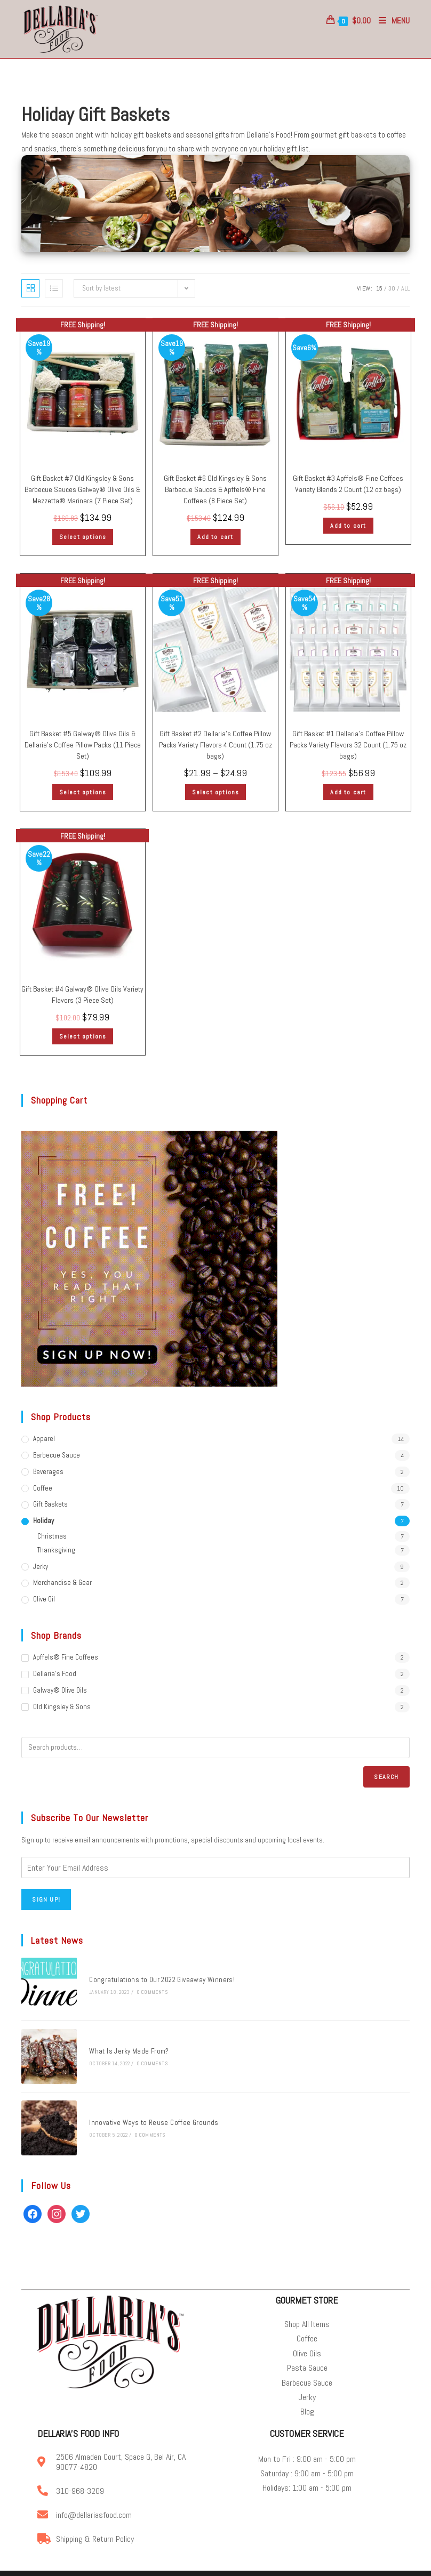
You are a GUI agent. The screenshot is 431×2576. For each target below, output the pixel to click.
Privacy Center (337, 2565)
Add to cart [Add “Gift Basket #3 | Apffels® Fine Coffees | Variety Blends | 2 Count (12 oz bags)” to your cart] (348, 526)
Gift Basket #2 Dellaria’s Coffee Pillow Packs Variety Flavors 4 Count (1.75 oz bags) (215, 746)
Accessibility (378, 2565)
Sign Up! (46, 1900)
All (405, 289)
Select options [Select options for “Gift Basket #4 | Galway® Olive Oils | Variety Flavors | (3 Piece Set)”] (83, 1037)
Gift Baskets (50, 1505)
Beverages (48, 1472)
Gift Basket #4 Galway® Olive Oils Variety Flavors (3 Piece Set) (82, 995)
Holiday (43, 1521)
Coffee (42, 1488)
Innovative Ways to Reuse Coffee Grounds (147, 2108)
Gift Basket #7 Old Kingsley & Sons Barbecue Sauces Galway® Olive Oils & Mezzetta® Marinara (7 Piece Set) (82, 490)
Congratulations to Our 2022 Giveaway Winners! (155, 1977)
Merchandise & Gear (62, 1583)
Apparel (44, 1439)
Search (386, 1777)
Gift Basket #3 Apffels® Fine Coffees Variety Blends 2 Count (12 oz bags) (348, 484)
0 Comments (145, 1989)
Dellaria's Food (54, 1674)
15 (379, 289)
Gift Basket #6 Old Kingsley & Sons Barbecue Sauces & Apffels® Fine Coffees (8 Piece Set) (215, 490)
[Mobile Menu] (390, 20)
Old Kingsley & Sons (62, 1707)
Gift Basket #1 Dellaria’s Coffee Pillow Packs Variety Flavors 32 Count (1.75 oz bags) (348, 746)
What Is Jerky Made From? (122, 2043)
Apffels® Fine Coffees (65, 1658)
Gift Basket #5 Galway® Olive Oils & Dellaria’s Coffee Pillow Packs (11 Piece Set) (83, 746)
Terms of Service (292, 2565)
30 (391, 289)
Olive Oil (44, 1600)
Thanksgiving (56, 1551)
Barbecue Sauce (56, 1456)
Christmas (52, 1537)
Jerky (40, 1567)
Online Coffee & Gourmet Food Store (177, 2565)
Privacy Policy (248, 2565)
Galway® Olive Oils (60, 1691)
